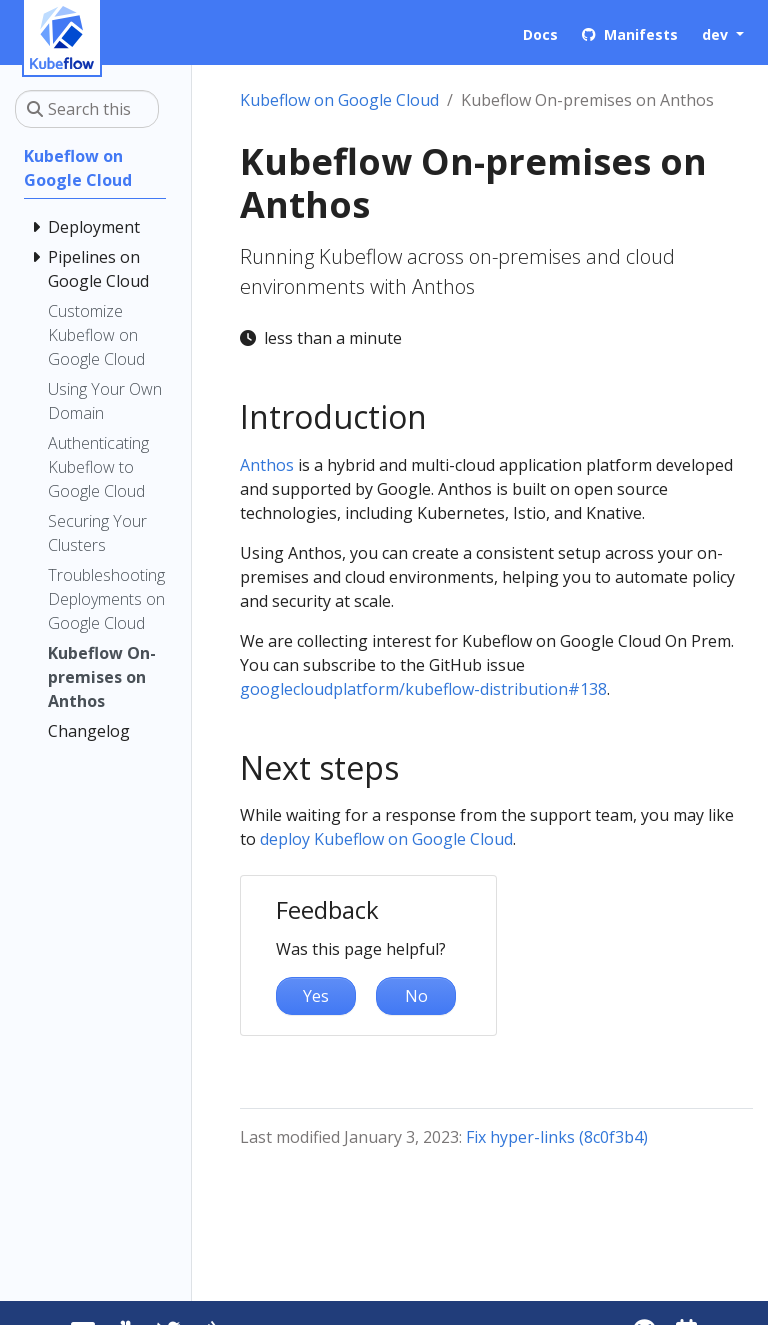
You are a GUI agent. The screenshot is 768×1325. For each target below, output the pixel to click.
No (416, 996)
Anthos (267, 465)
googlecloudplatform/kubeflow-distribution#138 (423, 689)
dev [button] (717, 34)
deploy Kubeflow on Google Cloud (386, 839)
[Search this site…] (87, 109)
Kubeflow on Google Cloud (339, 100)
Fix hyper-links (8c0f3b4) (557, 1137)
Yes (316, 996)
